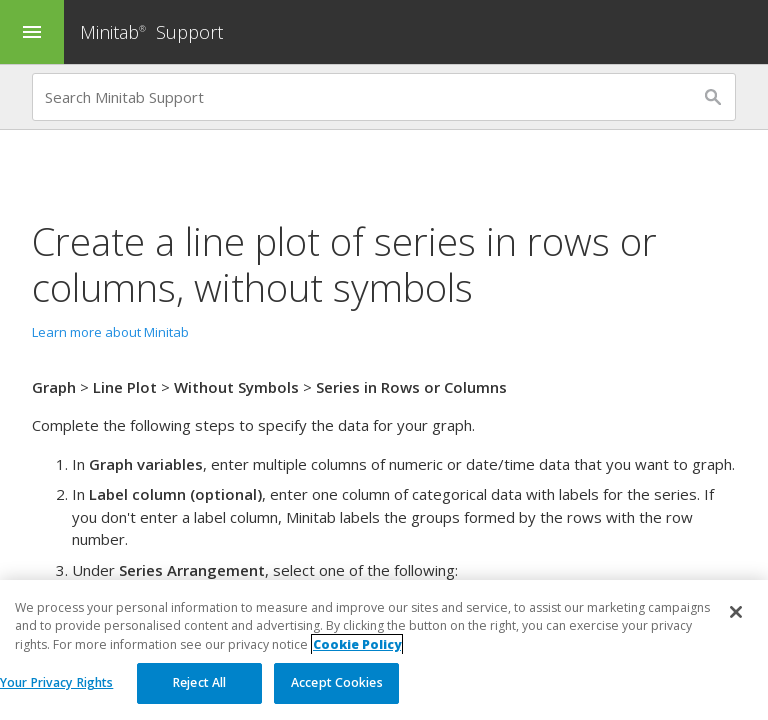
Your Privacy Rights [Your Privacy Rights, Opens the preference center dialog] (56, 683)
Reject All (199, 683)
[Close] (736, 613)
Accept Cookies (337, 683)
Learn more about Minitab (110, 332)
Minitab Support (151, 32)
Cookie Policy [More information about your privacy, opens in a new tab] (357, 644)
